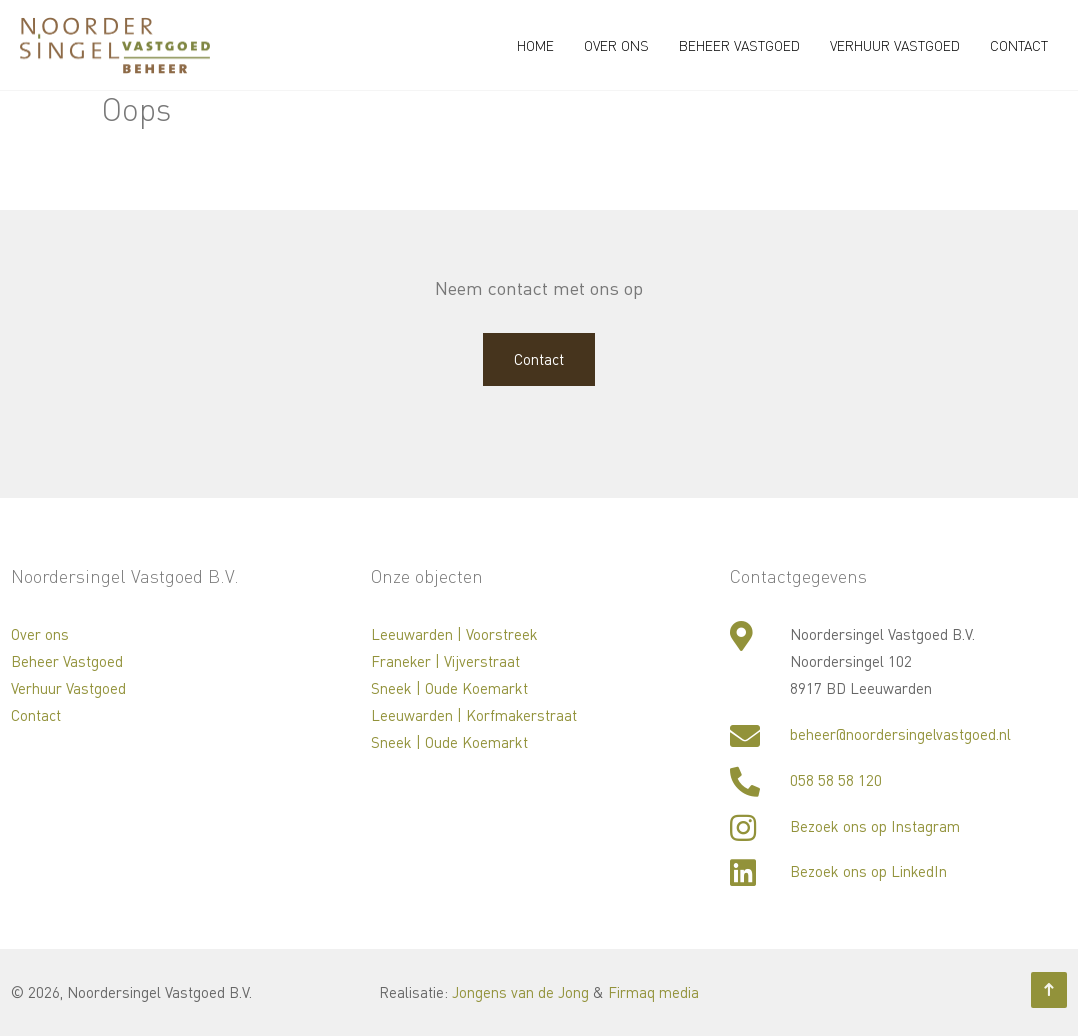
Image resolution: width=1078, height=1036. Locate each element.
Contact (1019, 45)
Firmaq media (653, 992)
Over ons (616, 45)
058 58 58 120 (836, 780)
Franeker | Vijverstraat (445, 661)
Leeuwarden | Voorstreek (454, 634)
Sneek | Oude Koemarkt (449, 688)
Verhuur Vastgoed (895, 45)
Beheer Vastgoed (739, 45)
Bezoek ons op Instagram (875, 826)
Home (535, 45)
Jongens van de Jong (520, 992)
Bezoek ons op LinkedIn (868, 871)
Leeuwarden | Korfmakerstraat (474, 715)
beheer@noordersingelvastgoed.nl (900, 734)
